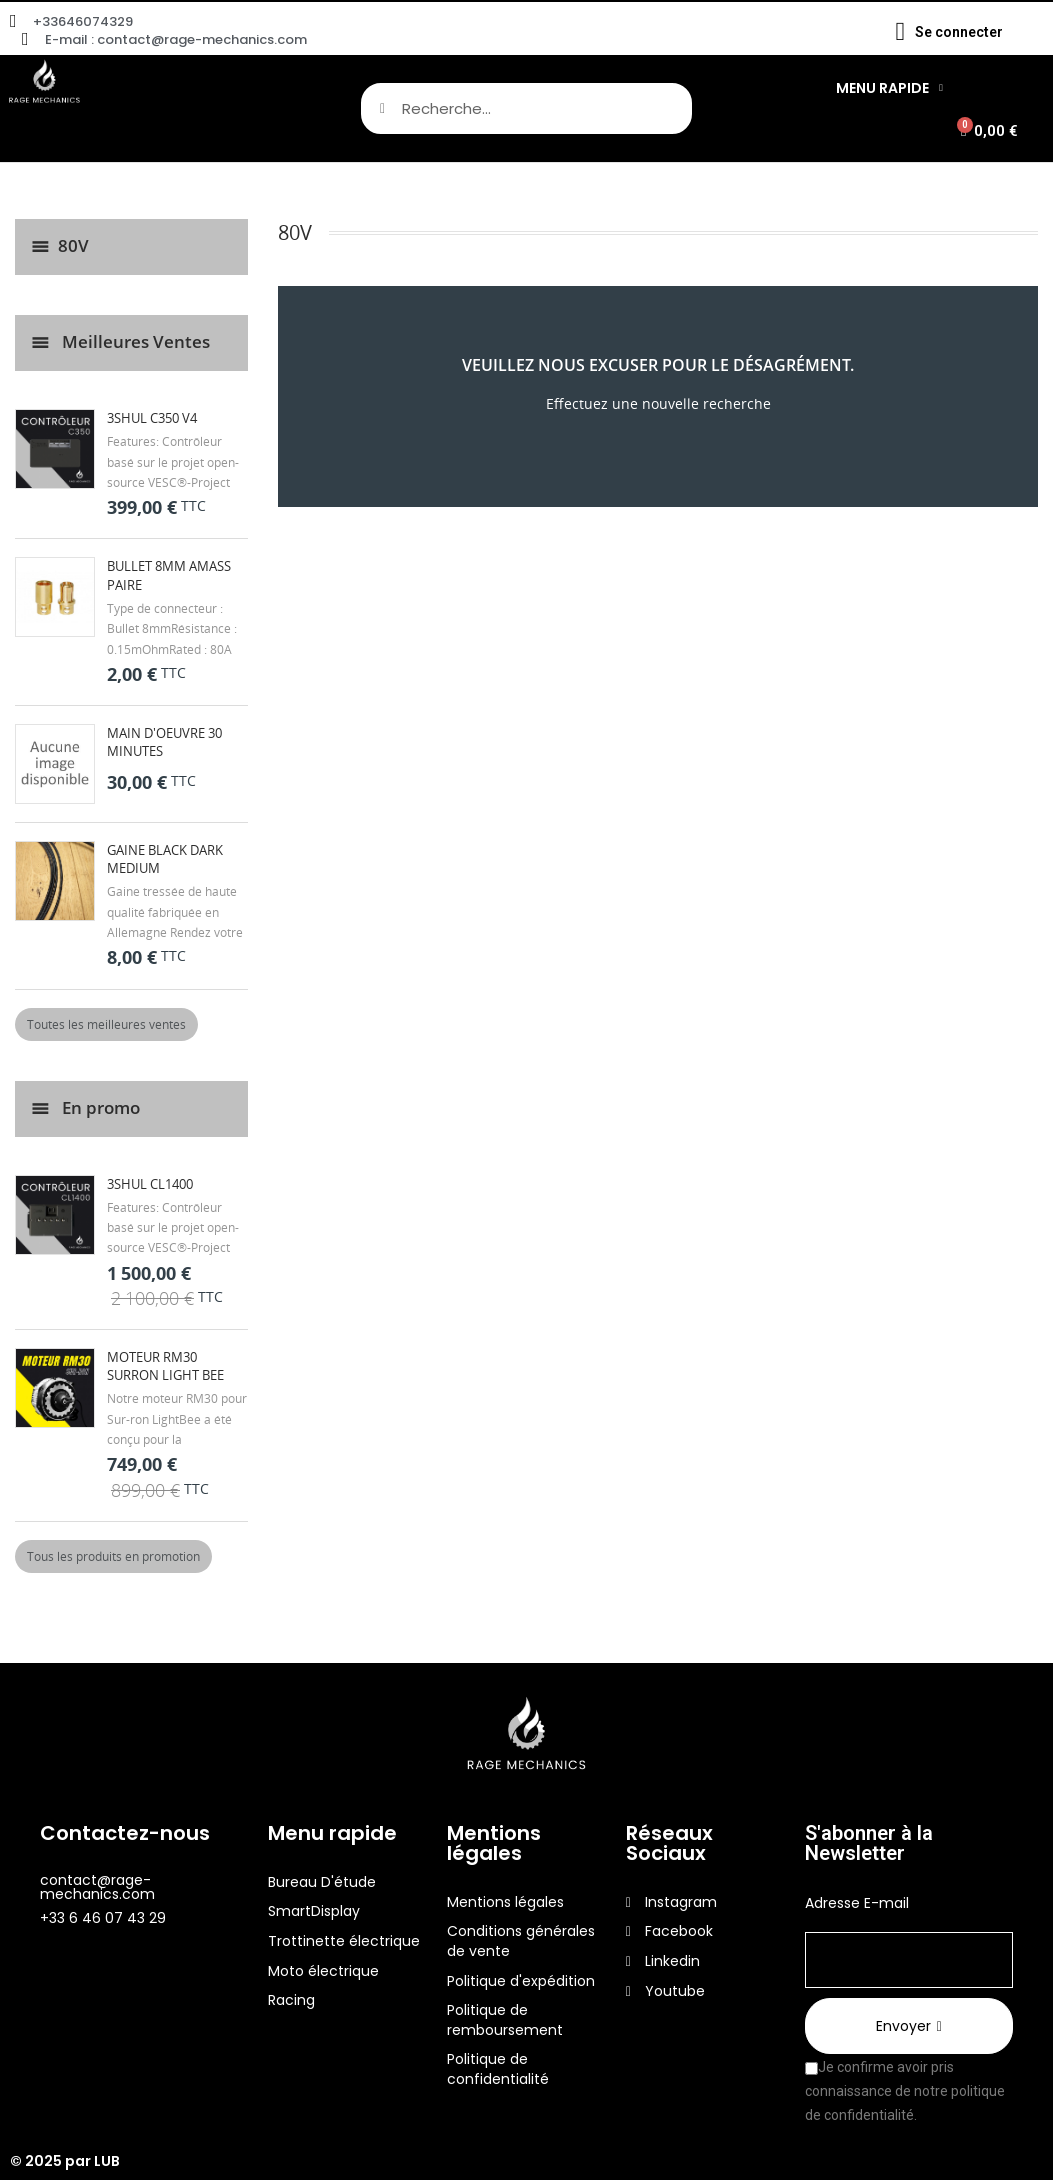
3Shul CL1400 (150, 1184)
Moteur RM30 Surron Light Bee (165, 1366)
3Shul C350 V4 (152, 418)
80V (73, 245)
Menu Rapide (889, 88)
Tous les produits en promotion (113, 1556)
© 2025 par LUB (65, 2161)
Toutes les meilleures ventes (106, 1024)
